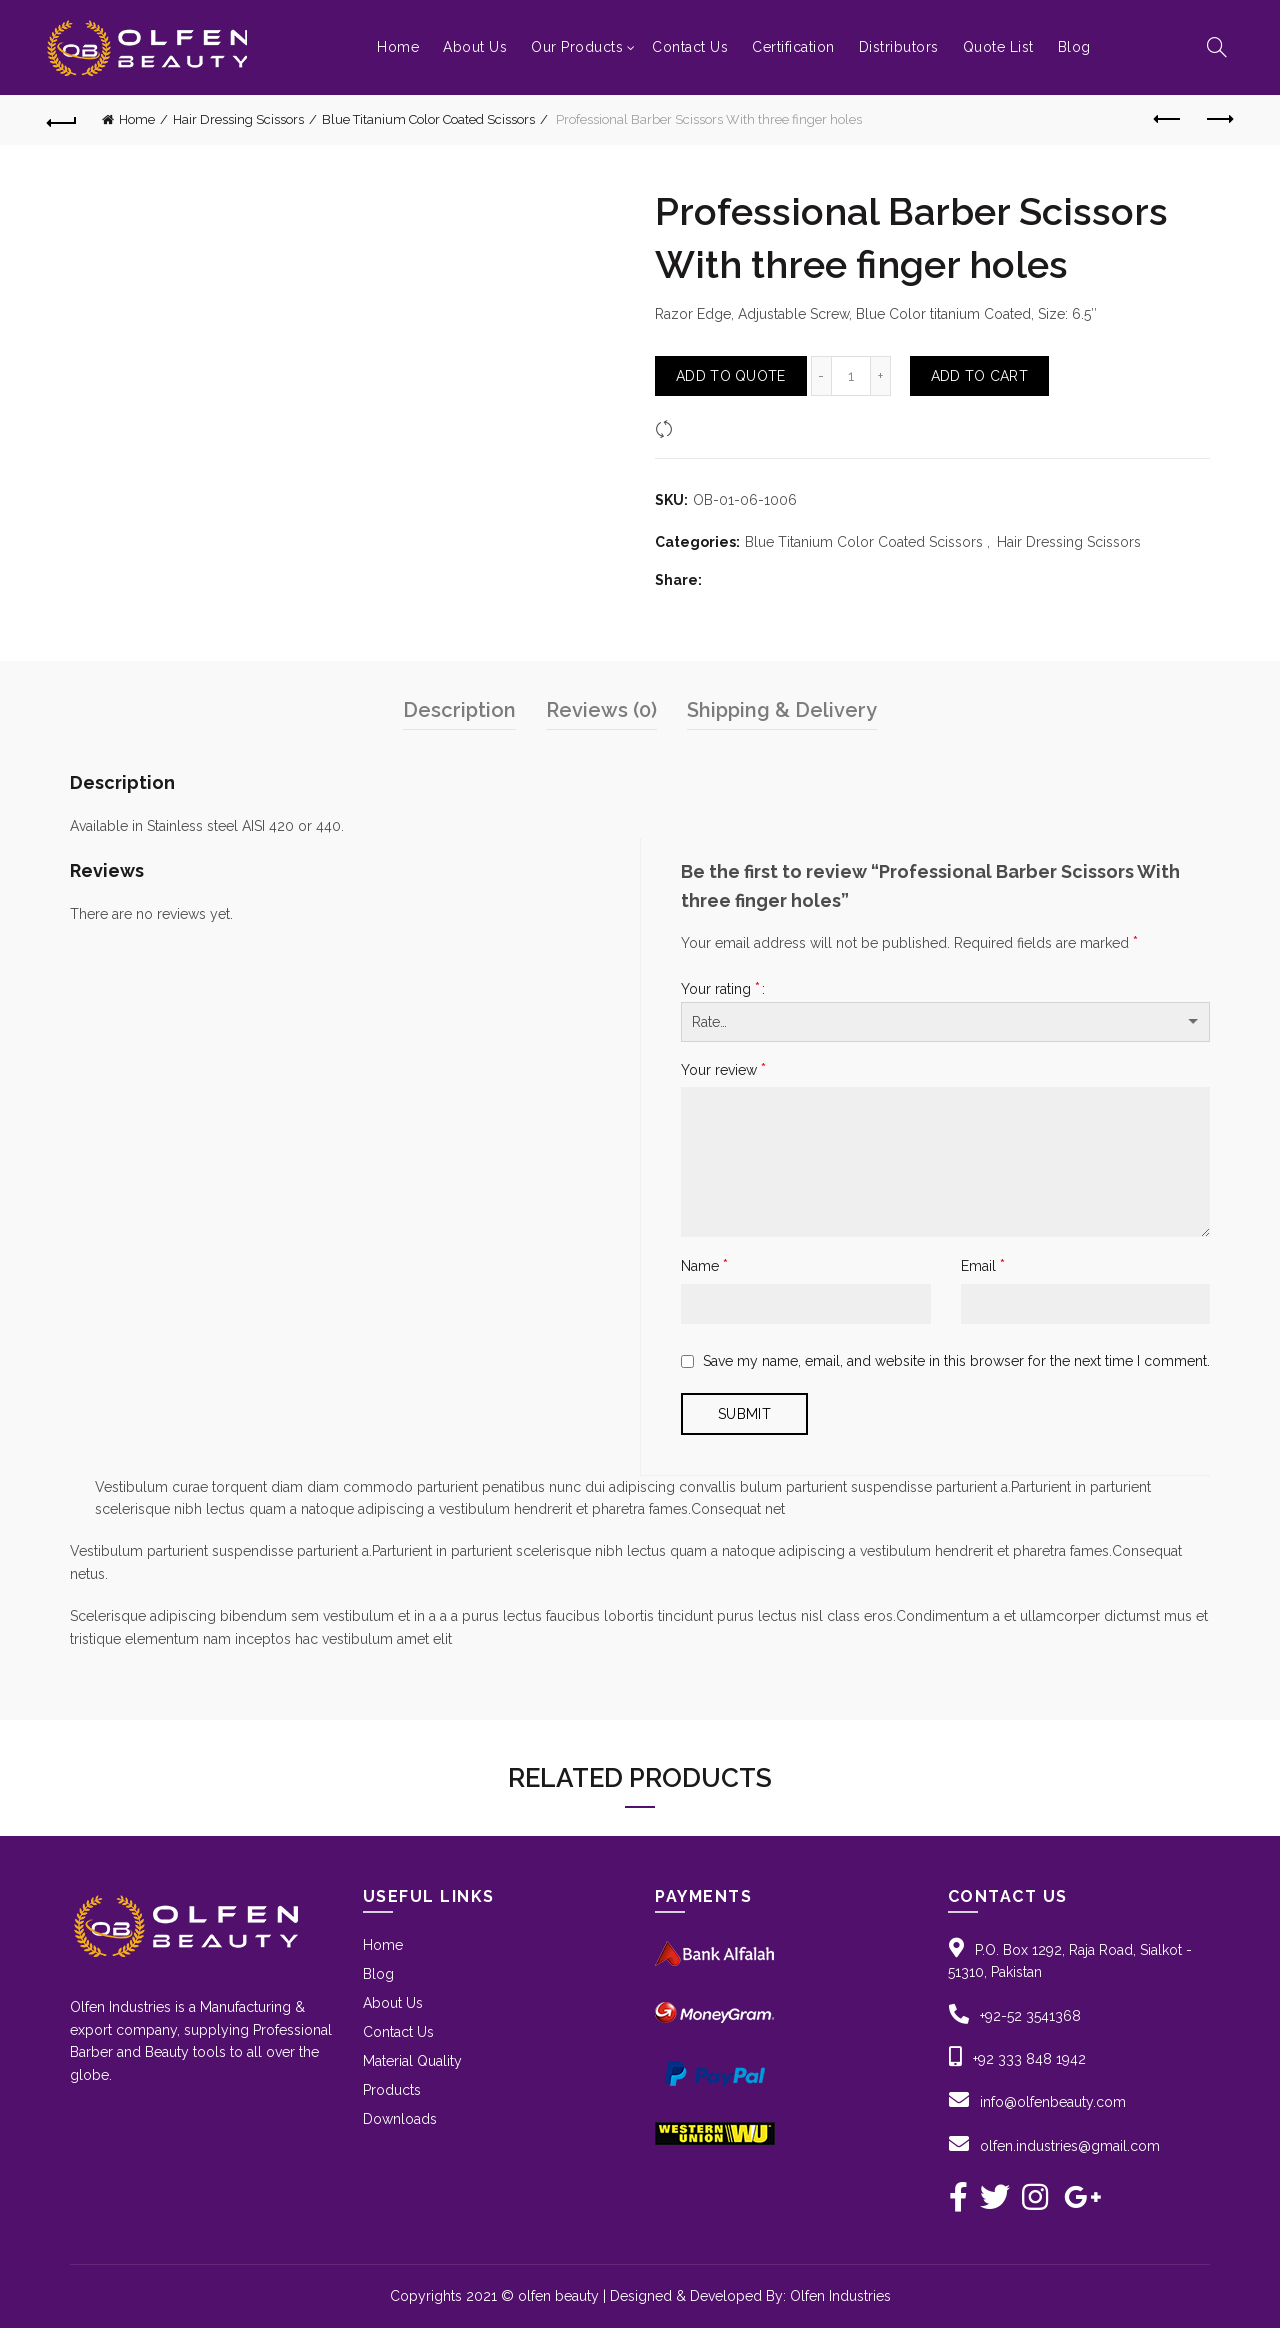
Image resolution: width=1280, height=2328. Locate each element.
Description (459, 710)
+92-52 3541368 (1030, 2016)
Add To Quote (731, 376)
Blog (1074, 47)
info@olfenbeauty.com (1053, 2102)
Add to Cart (979, 376)
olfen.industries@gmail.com (1070, 2146)
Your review (723, 1069)
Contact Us (690, 47)
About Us (475, 47)
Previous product (1168, 119)
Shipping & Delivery (782, 710)
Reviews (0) (601, 710)
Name (704, 1265)
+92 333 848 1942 (1029, 2059)
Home (398, 47)
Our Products (577, 47)
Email (983, 1265)
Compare (709, 428)
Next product (1218, 119)
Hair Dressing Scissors (238, 119)
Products (392, 2090)
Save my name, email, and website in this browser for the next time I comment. (956, 1361)
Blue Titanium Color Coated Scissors (428, 119)
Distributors (899, 47)
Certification (793, 47)
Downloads (400, 2119)
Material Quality (412, 2061)
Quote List (998, 47)
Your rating (720, 988)
